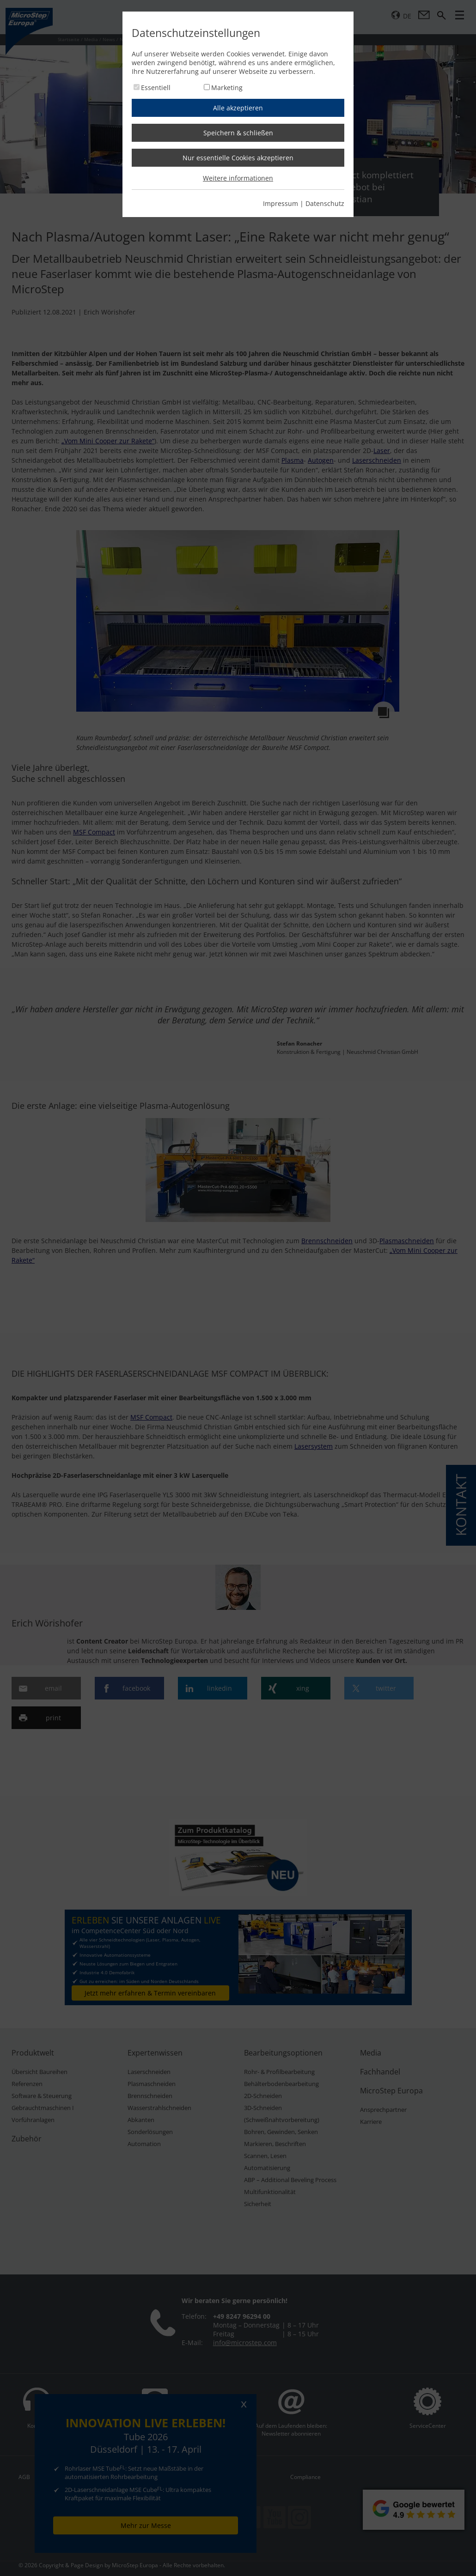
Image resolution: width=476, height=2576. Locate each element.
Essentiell (156, 87)
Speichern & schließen (238, 132)
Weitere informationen (238, 178)
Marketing (227, 87)
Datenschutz (324, 203)
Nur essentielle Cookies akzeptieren (238, 157)
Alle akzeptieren (238, 107)
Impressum (280, 203)
